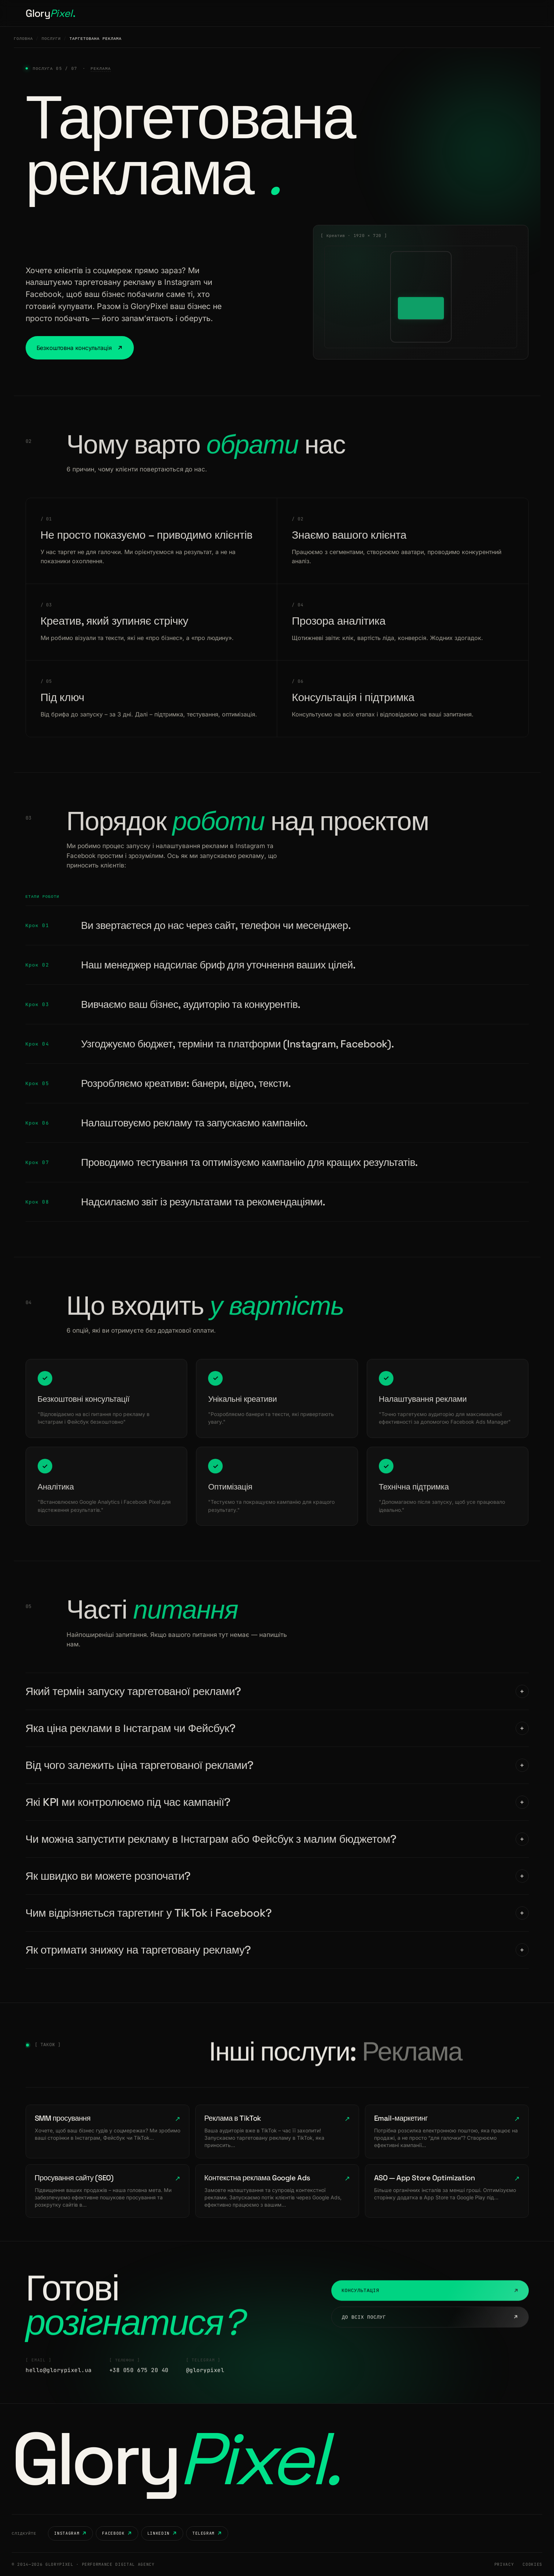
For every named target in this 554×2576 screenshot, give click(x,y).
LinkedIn (162, 2533)
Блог (310, 13)
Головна (200, 13)
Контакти (337, 13)
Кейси (257, 13)
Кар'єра (284, 13)
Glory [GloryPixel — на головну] (175, 2458)
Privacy (504, 2564)
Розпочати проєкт (496, 13)
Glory (50, 13)
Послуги (230, 13)
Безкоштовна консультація (80, 347)
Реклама (101, 68)
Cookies (532, 2564)
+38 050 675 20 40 (138, 2385)
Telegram (207, 2533)
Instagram (70, 2533)
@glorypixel (205, 2385)
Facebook (117, 2533)
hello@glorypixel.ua (59, 2385)
